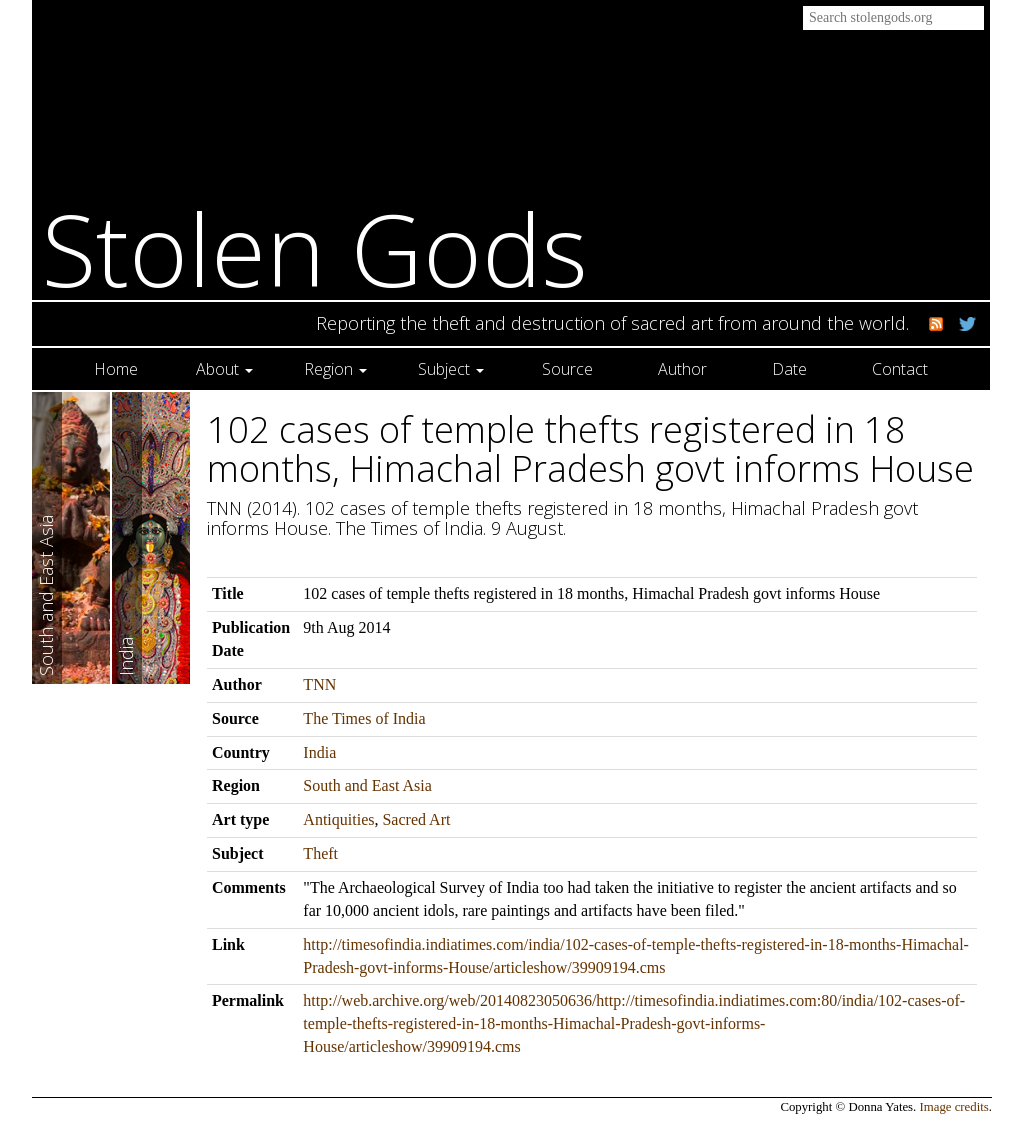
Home (116, 369)
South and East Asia (367, 785)
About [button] (224, 369)
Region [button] (335, 369)
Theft (320, 853)
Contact (900, 369)
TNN (319, 684)
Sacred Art (416, 819)
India (319, 752)
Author (682, 369)
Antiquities (338, 819)
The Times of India (364, 718)
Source (567, 369)
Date (789, 369)
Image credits (954, 1107)
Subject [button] (451, 369)
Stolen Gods (315, 248)
